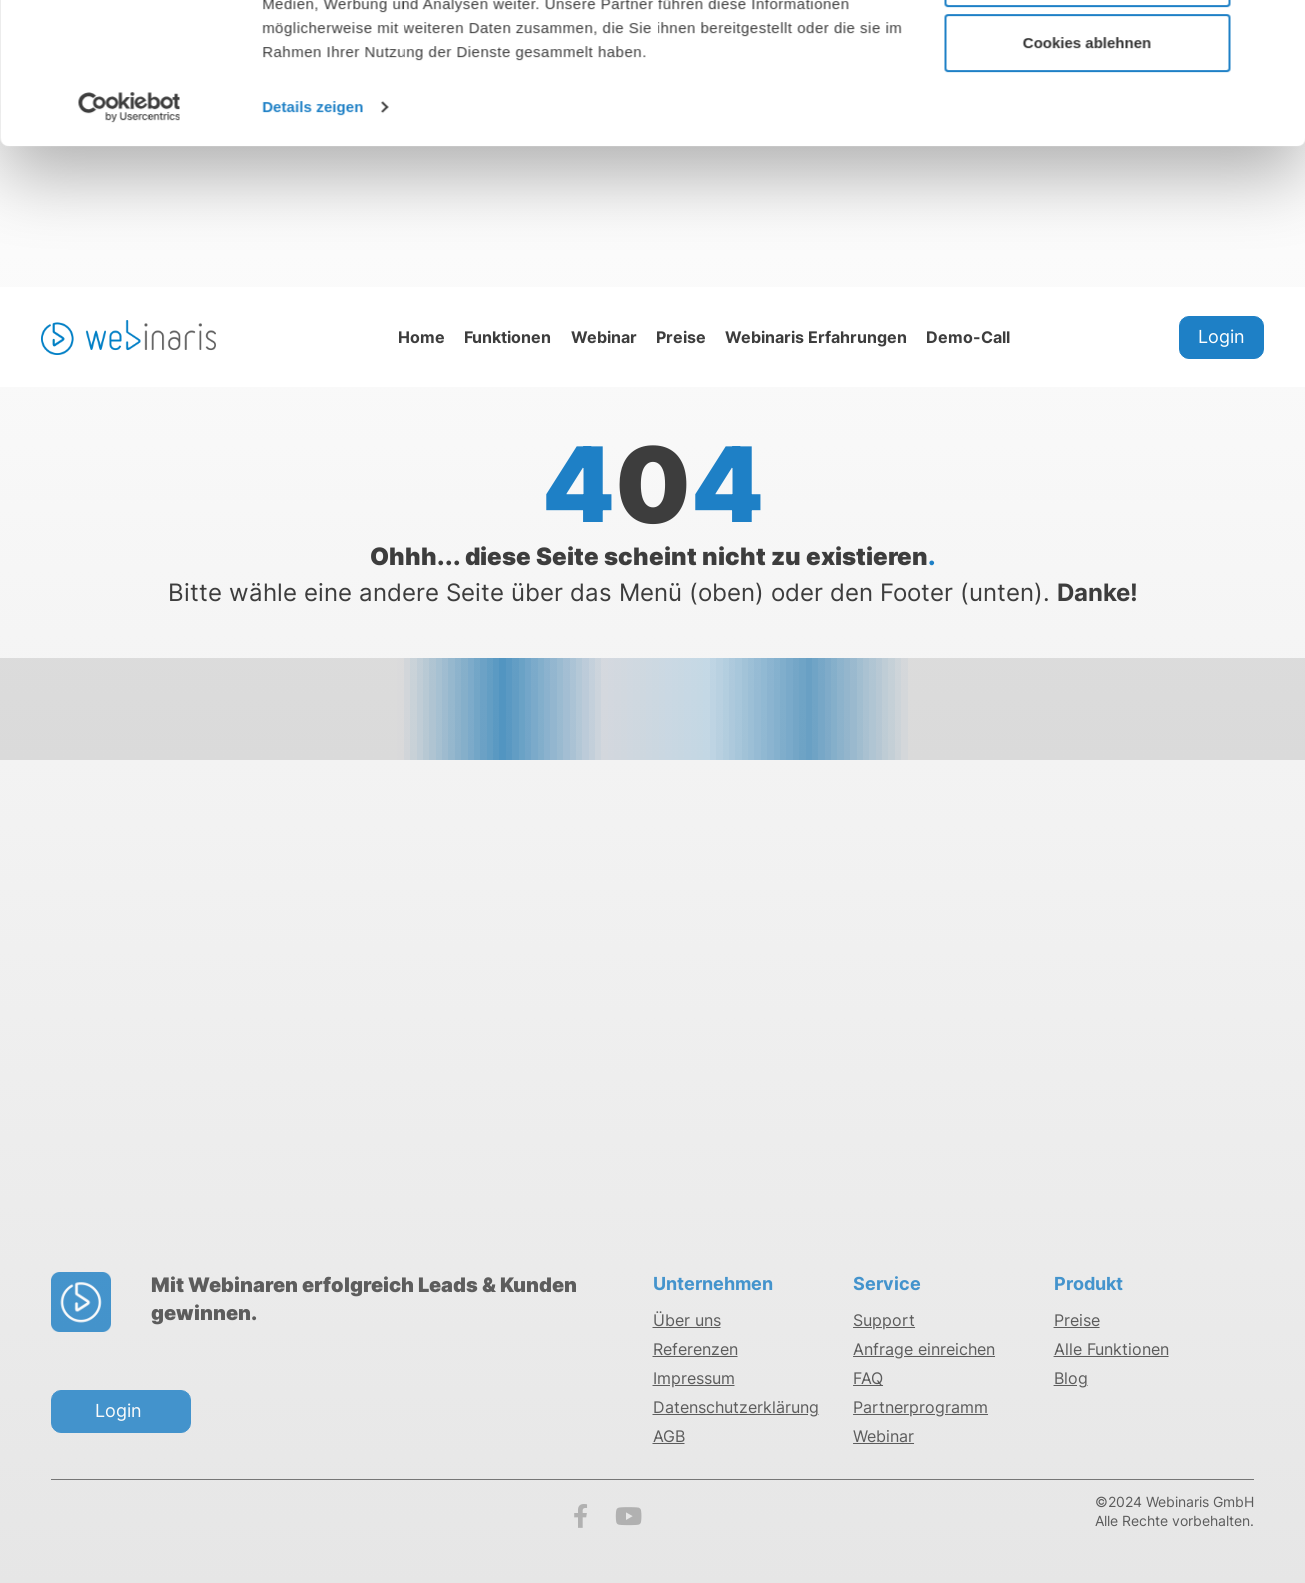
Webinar (604, 339)
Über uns (687, 1325)
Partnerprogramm (920, 1412)
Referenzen (695, 1354)
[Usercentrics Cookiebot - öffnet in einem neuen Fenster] (129, 248)
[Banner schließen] (1274, 31)
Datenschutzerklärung (736, 1412)
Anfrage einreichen (924, 1354)
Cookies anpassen (1088, 118)
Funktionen (507, 339)
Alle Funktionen (1111, 1354)
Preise (681, 339)
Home (421, 339)
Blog (1071, 1383)
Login (1221, 338)
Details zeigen (312, 247)
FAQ (868, 1383)
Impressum (694, 1383)
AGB (669, 1441)
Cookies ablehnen (1087, 183)
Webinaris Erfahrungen (816, 339)
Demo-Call (968, 339)
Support (884, 1325)
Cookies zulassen (1087, 52)
